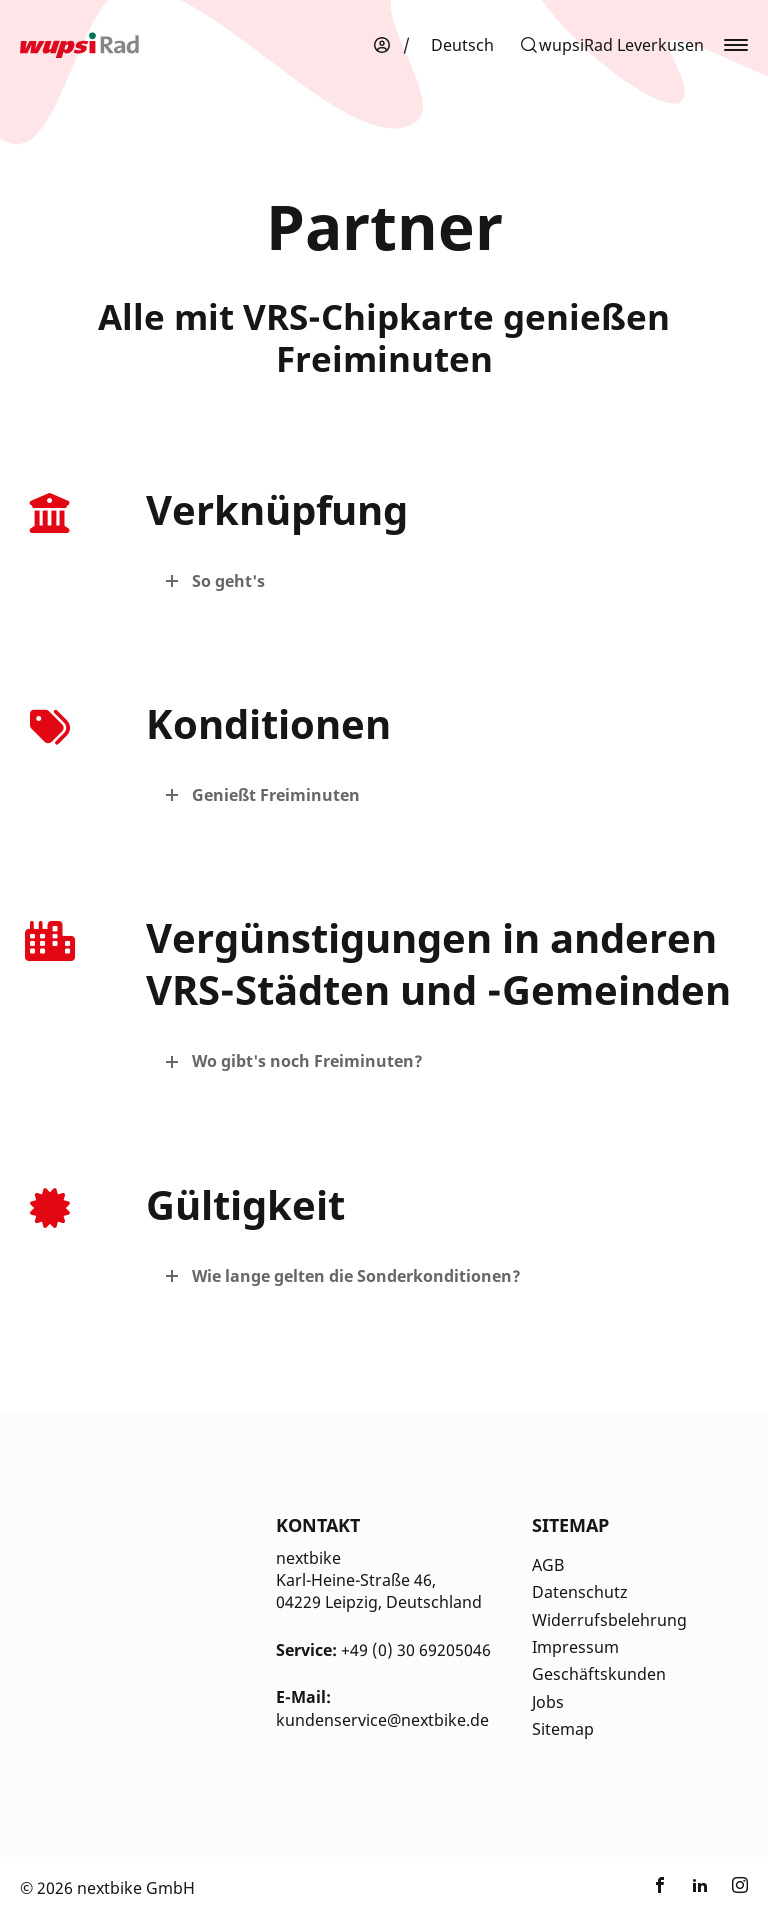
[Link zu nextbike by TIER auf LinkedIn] (700, 1888)
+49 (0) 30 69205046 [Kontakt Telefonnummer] (416, 1650)
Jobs (548, 1702)
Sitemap (563, 1729)
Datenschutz (580, 1592)
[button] (611, 45)
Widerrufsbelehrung (609, 1620)
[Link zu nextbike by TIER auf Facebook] (660, 1888)
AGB (548, 1565)
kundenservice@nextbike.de (382, 1720)
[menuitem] (462, 45)
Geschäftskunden (599, 1674)
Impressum (575, 1647)
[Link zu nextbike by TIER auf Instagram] (740, 1888)
